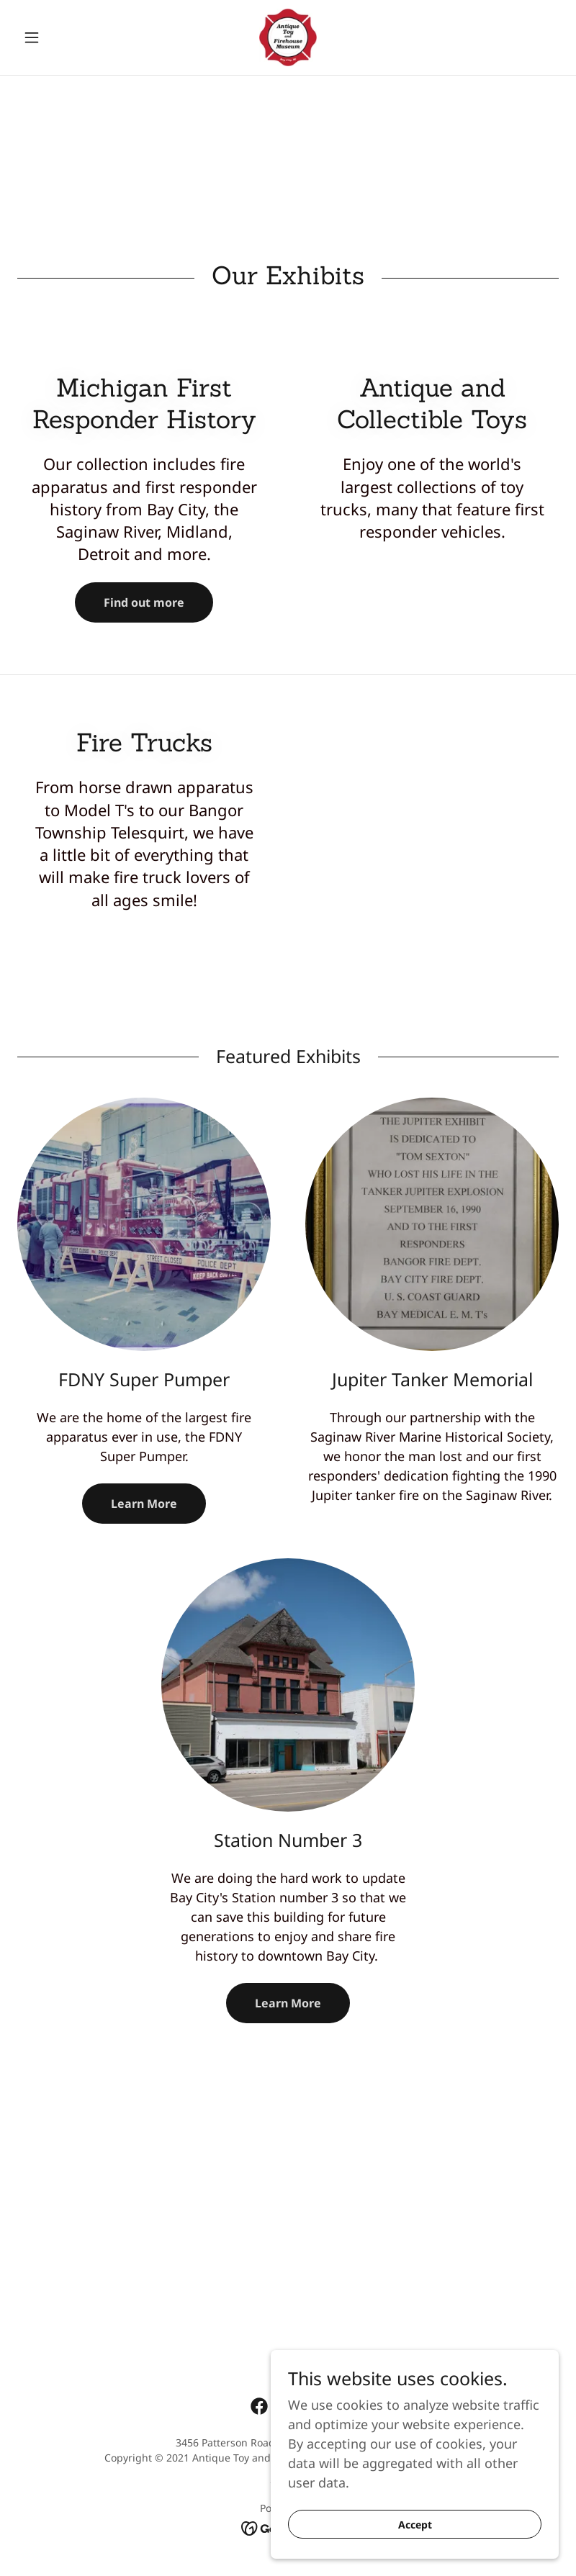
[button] (58, 37)
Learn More (144, 1503)
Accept (415, 2544)
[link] (288, 37)
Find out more (144, 602)
